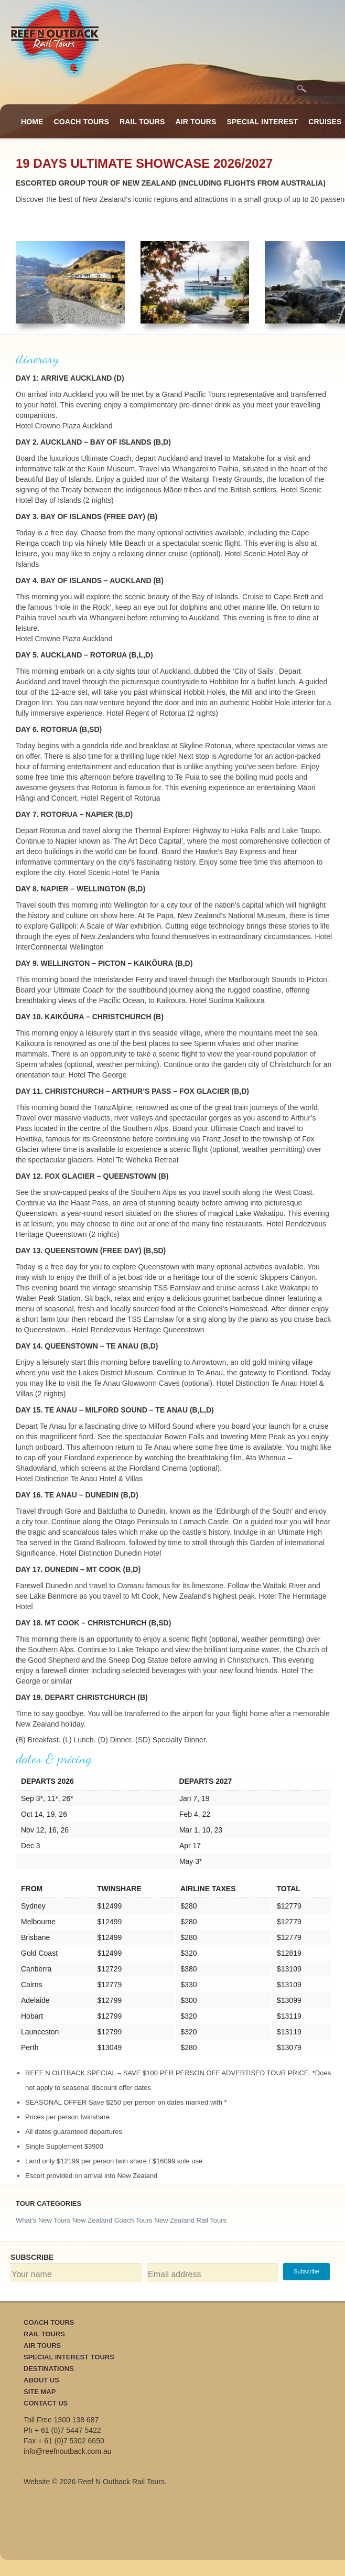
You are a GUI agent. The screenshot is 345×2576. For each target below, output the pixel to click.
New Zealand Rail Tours (190, 2220)
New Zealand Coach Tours (112, 2220)
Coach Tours (82, 121)
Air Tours (196, 121)
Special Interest (262, 121)
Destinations (49, 2369)
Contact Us (46, 2403)
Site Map (40, 2392)
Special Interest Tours (69, 2357)
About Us (41, 2380)
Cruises (324, 121)
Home (32, 121)
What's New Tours (43, 2220)
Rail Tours (142, 121)
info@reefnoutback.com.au (68, 2451)
